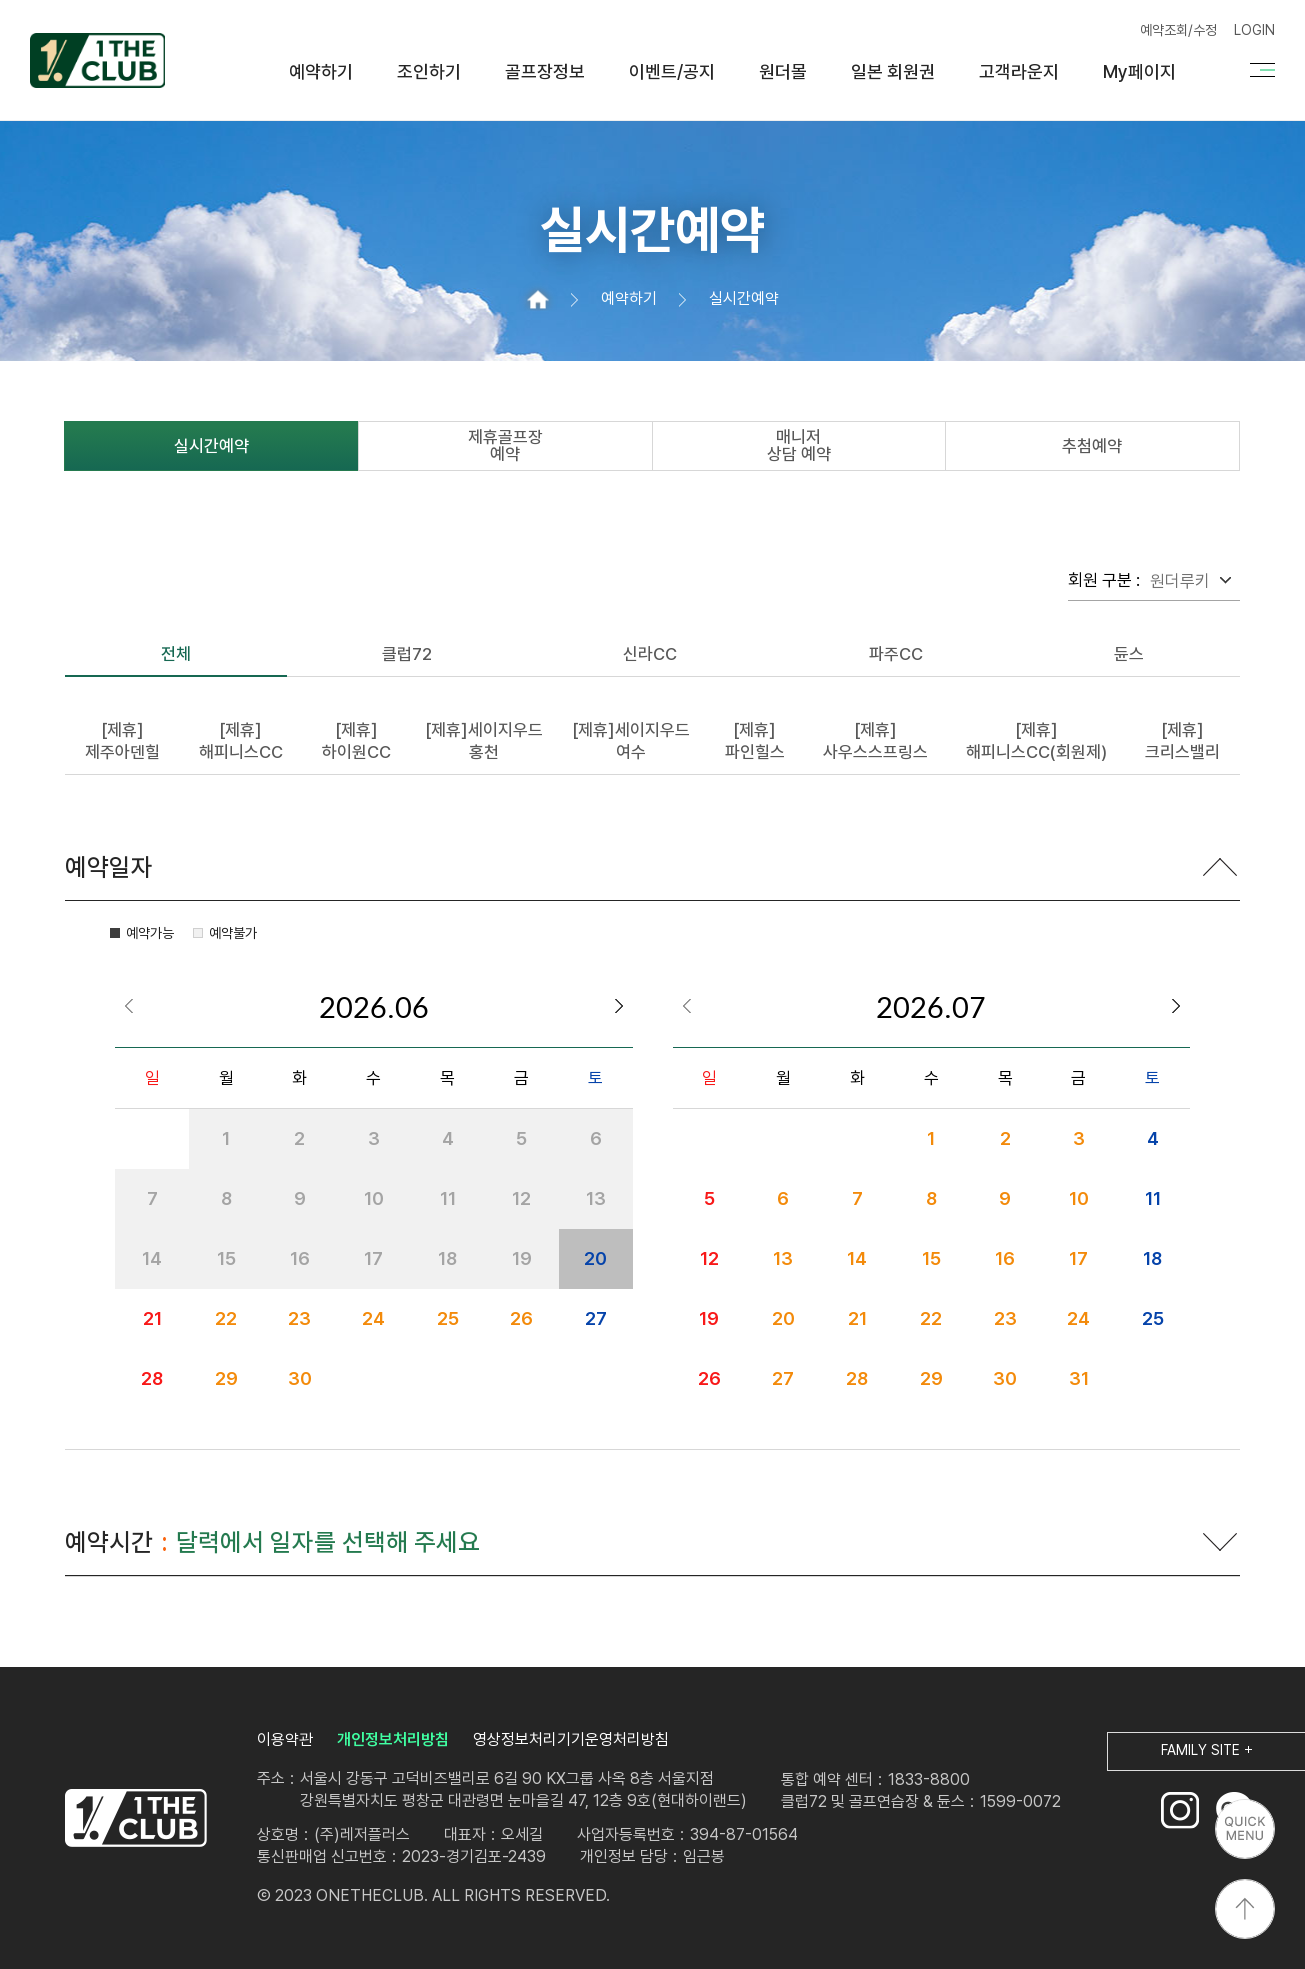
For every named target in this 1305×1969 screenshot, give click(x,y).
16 (1005, 1258)
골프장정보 (545, 72)
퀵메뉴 (1245, 1829)
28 (152, 1378)
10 (1079, 1198)
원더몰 (783, 72)
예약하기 (321, 72)
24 (373, 1318)
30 (300, 1378)
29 (226, 1378)
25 (448, 1318)
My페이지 (1139, 72)
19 (709, 1318)
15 (931, 1258)
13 (783, 1258)
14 (857, 1258)
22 (226, 1318)
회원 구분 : (1104, 580)
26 (521, 1318)
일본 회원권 (893, 72)
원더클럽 (97, 60)
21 (152, 1318)
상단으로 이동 (1245, 1909)
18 (1152, 1258)
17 (1078, 1258)
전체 (176, 654)
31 (1079, 1378)
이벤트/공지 (672, 72)
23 (299, 1318)
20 (595, 1258)
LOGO (136, 1818)
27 (596, 1318)
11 (1153, 1198)
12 (709, 1258)
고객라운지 (1019, 72)
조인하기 (429, 72)
